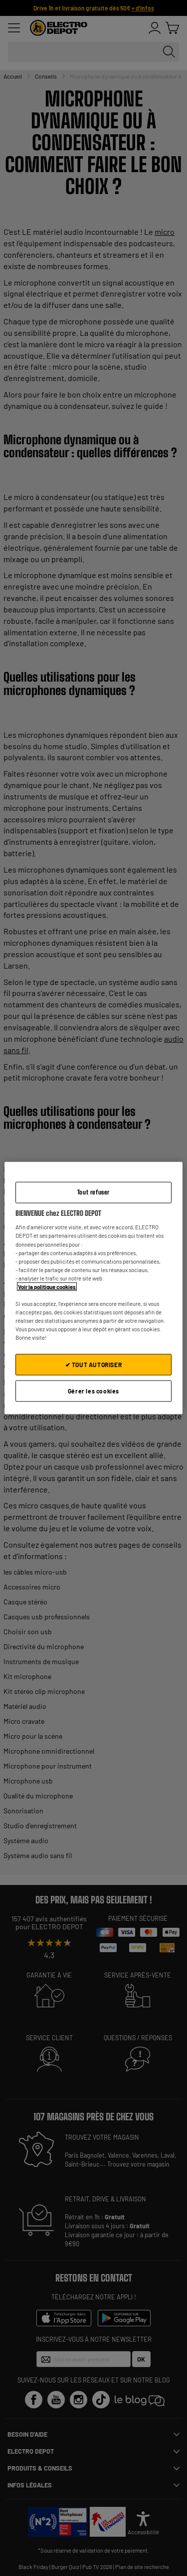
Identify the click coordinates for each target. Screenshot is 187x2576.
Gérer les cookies (93, 1390)
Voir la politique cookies (47, 1286)
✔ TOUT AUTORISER (93, 1364)
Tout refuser (93, 1192)
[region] (93, 1288)
